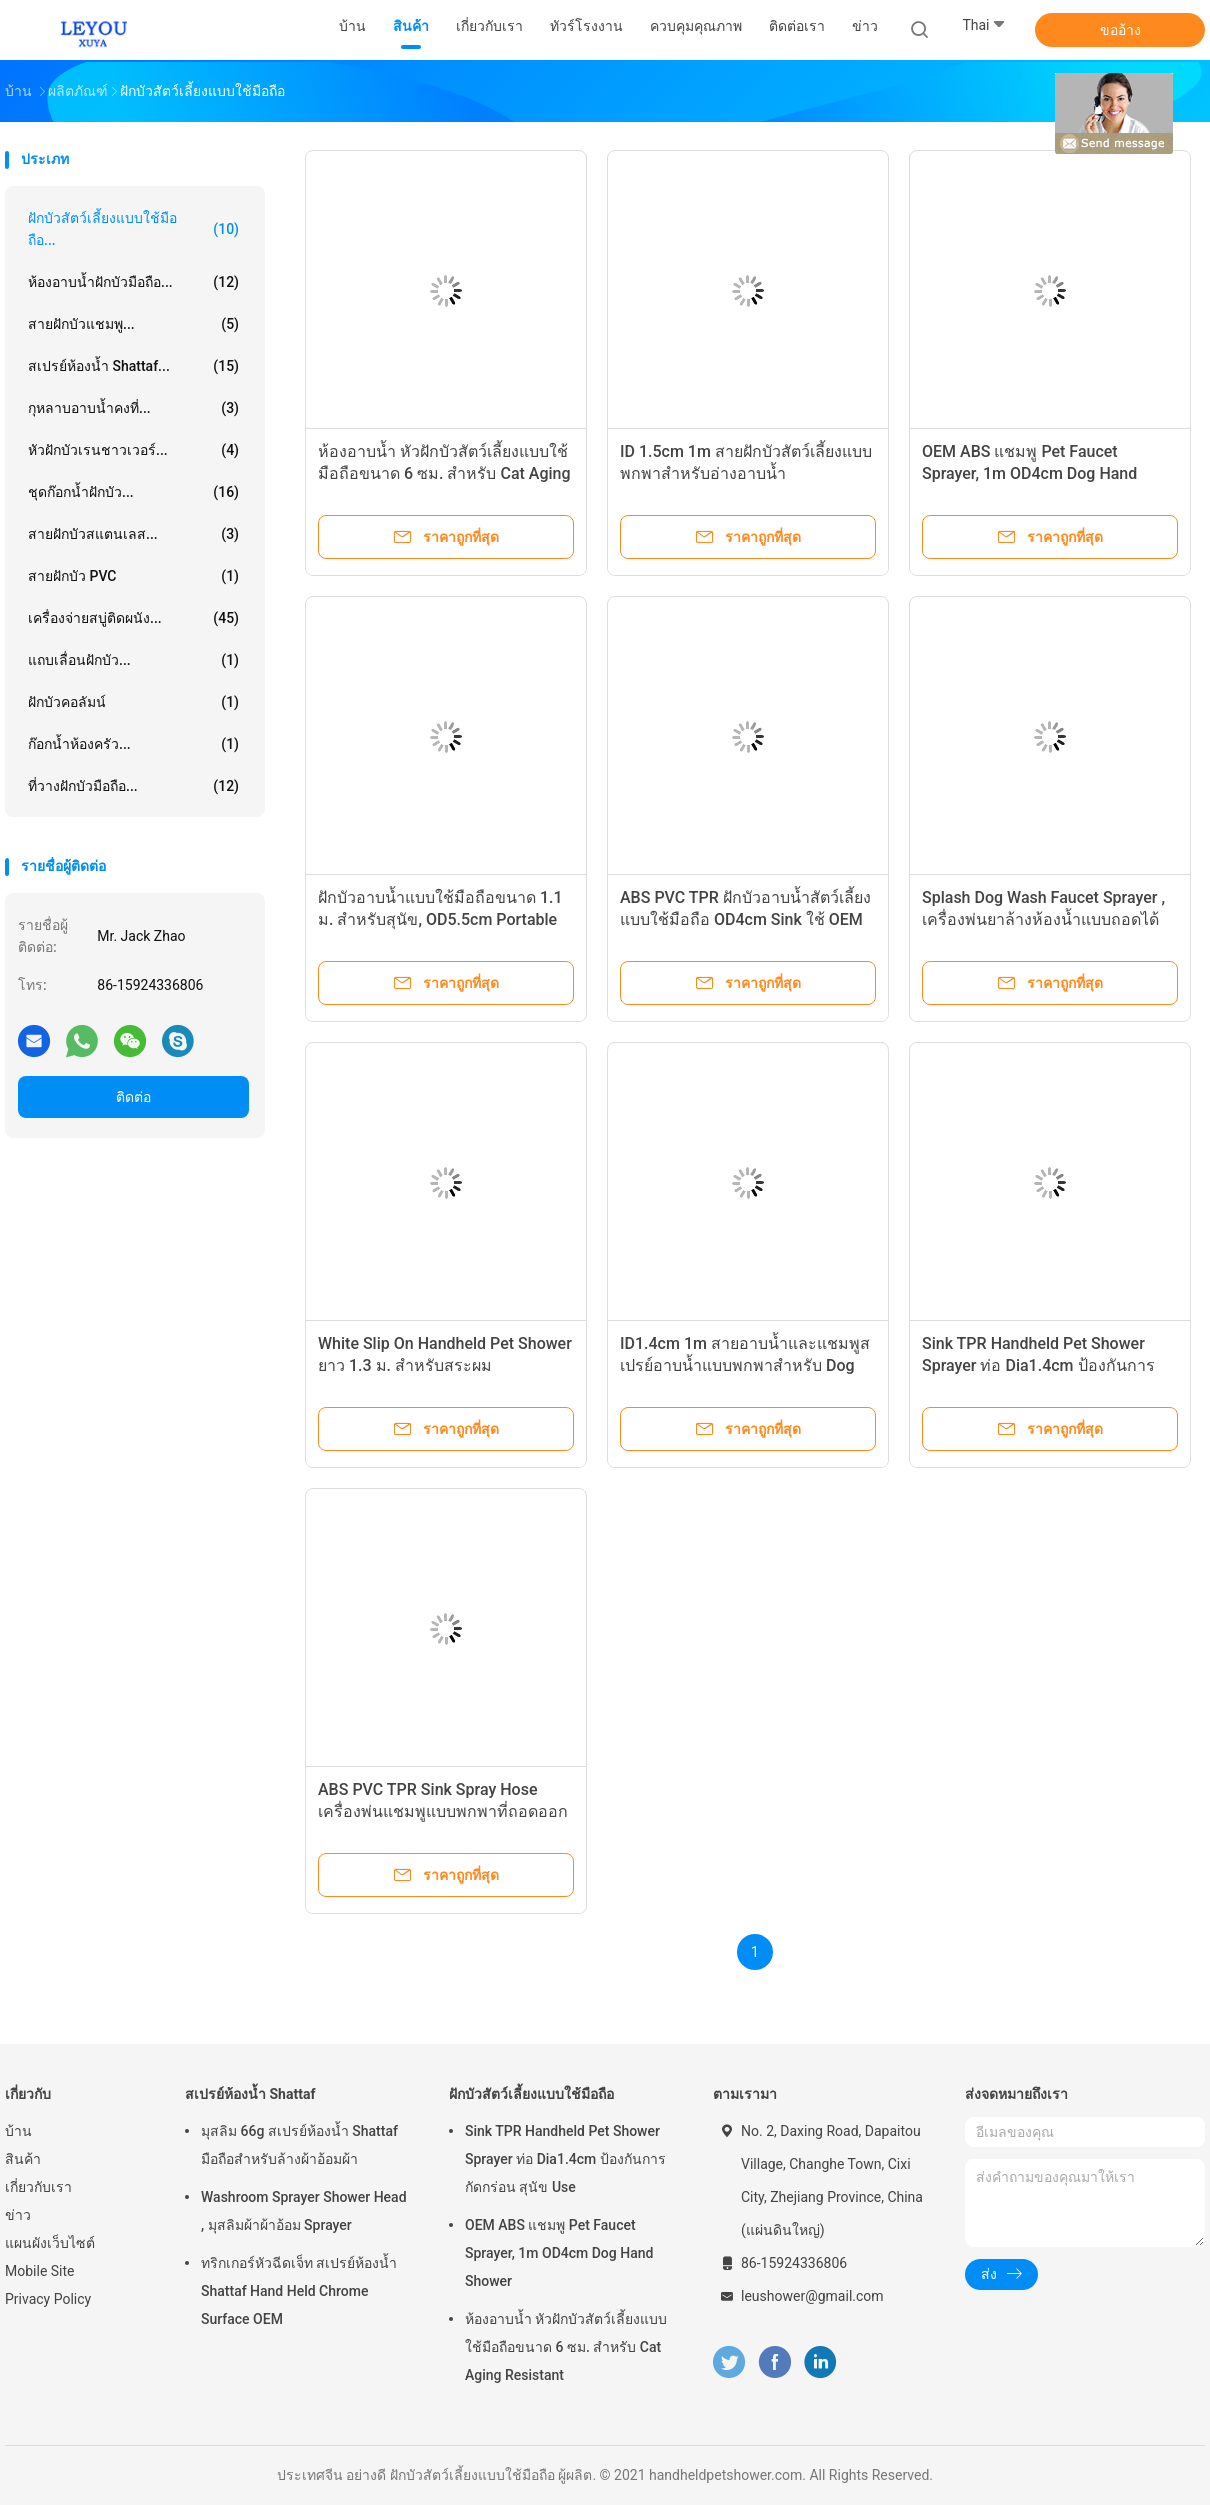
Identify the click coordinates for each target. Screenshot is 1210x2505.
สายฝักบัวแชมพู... (133, 324)
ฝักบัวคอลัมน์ (133, 702)
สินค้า (23, 2159)
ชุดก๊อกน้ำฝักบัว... (133, 492)
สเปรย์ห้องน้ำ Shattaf (250, 2094)
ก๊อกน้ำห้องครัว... (133, 744)
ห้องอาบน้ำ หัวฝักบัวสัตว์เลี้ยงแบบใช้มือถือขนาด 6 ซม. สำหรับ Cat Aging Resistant (444, 473)
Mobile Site (40, 2271)
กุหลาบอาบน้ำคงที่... (133, 408)
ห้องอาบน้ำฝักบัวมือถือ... (133, 282)
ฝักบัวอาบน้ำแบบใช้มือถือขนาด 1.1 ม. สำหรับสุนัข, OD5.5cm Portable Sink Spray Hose (440, 919)
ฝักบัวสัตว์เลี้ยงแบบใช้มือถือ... (133, 229)
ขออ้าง (1120, 30)
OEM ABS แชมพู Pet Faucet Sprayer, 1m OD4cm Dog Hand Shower (1029, 473)
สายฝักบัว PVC (133, 576)
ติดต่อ (133, 1097)
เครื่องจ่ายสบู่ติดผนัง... (133, 618)
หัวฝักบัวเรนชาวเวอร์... (133, 450)
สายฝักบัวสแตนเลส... (133, 534)
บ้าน (18, 2131)
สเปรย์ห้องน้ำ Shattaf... (133, 366)
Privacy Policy (48, 2299)
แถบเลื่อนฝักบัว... (133, 660)
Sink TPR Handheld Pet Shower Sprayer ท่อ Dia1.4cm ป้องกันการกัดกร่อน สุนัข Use (1038, 1365)
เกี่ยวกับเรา (38, 2187)
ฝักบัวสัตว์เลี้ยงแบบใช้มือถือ (531, 2094)
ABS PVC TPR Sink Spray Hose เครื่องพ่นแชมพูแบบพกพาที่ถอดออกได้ (443, 1811)
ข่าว (18, 2215)
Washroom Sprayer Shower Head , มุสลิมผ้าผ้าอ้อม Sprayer (304, 2211)
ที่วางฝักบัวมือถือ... (133, 786)
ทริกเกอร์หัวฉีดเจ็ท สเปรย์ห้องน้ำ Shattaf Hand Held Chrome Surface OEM (299, 2291)
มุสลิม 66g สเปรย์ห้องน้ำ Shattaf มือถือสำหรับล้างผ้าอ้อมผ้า (299, 2145)
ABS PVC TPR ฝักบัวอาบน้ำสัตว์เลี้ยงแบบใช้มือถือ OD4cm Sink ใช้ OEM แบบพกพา (745, 919)
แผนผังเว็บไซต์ (50, 2243)
